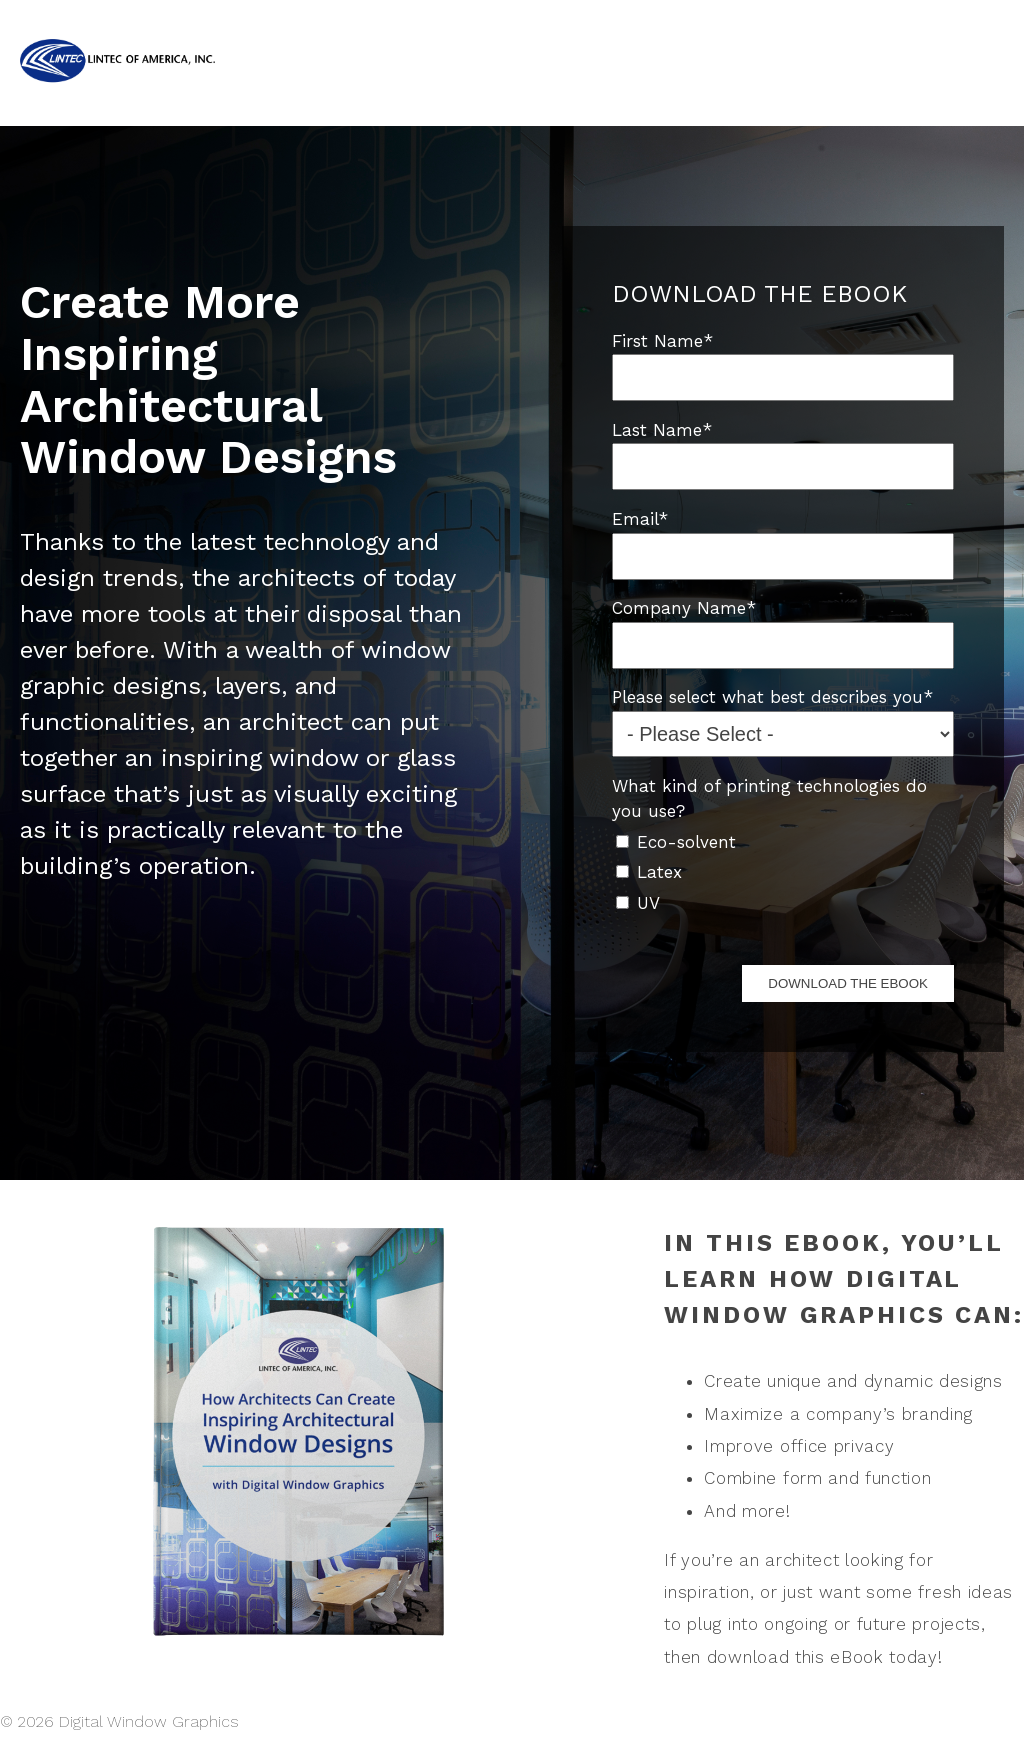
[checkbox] (783, 871)
